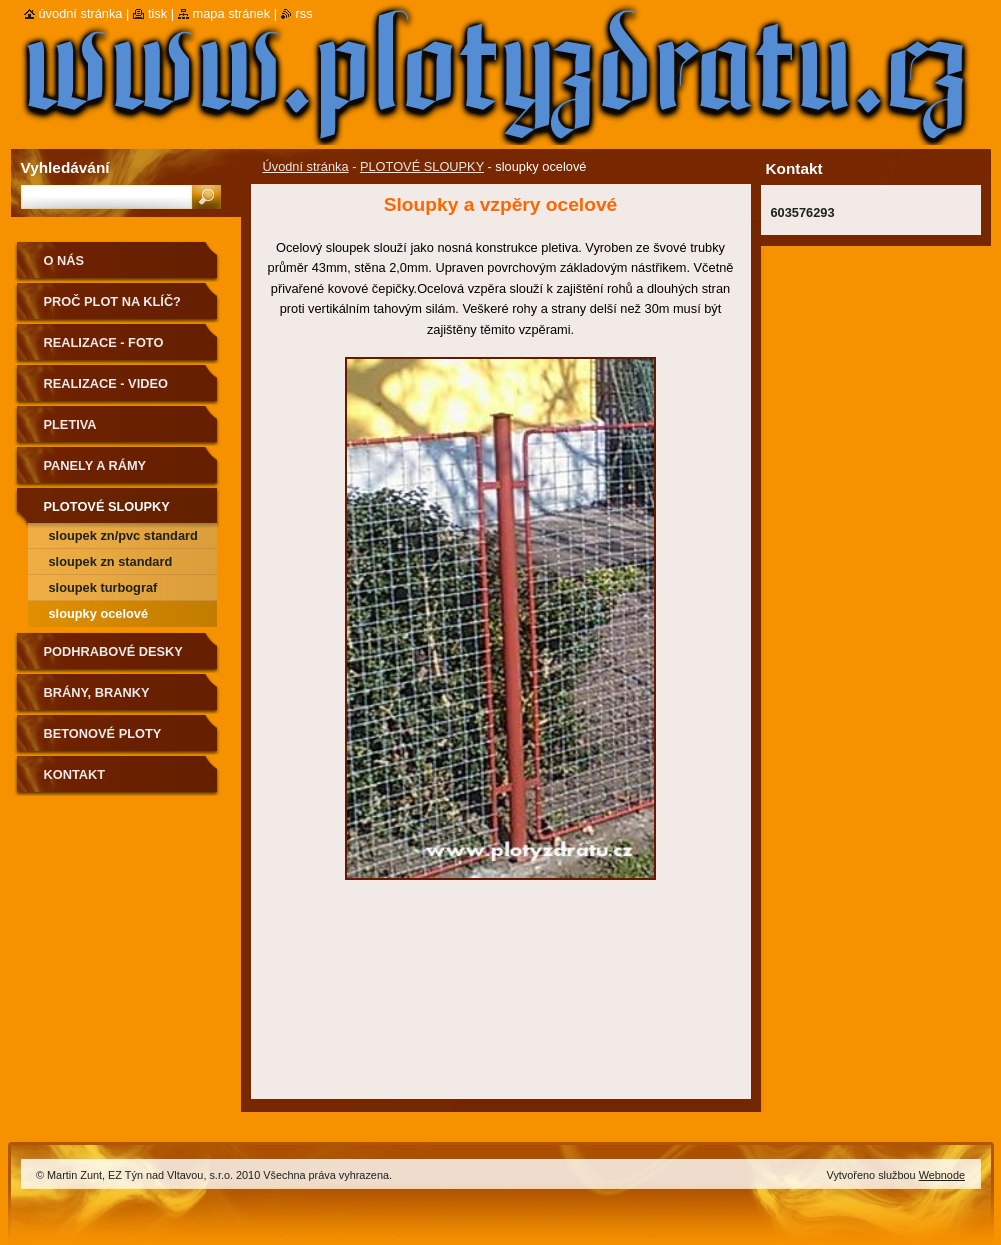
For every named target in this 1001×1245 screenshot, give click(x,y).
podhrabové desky (113, 651)
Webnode (942, 1175)
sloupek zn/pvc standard (123, 535)
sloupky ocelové (99, 613)
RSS (304, 13)
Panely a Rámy (95, 465)
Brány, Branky (97, 692)
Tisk (157, 13)
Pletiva (70, 424)
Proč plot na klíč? (112, 301)
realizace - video (106, 383)
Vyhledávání (65, 167)
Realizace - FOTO (104, 342)
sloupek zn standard (111, 561)
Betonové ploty (103, 733)
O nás (64, 260)
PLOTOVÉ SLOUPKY (422, 166)
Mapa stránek (232, 13)
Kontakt (75, 774)
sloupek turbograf (103, 587)
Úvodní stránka (306, 166)
